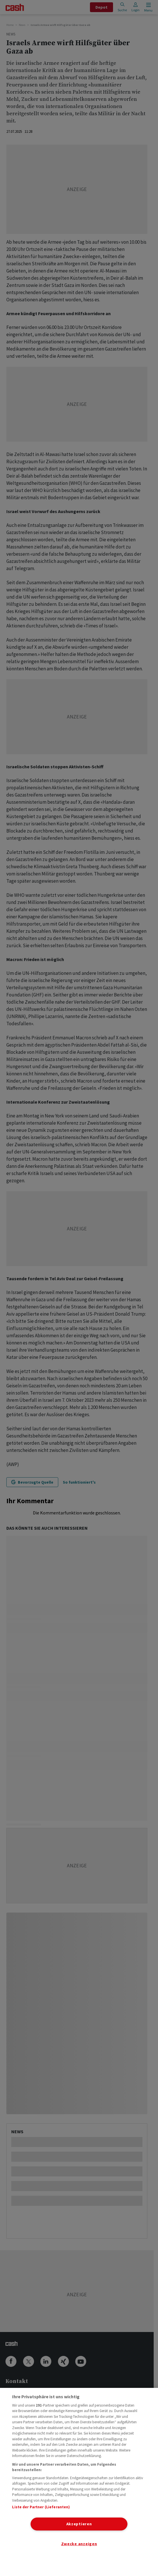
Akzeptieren (79, 2523)
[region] (79, 2482)
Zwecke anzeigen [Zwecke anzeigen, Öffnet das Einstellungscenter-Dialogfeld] (79, 2543)
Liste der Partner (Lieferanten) (41, 2507)
